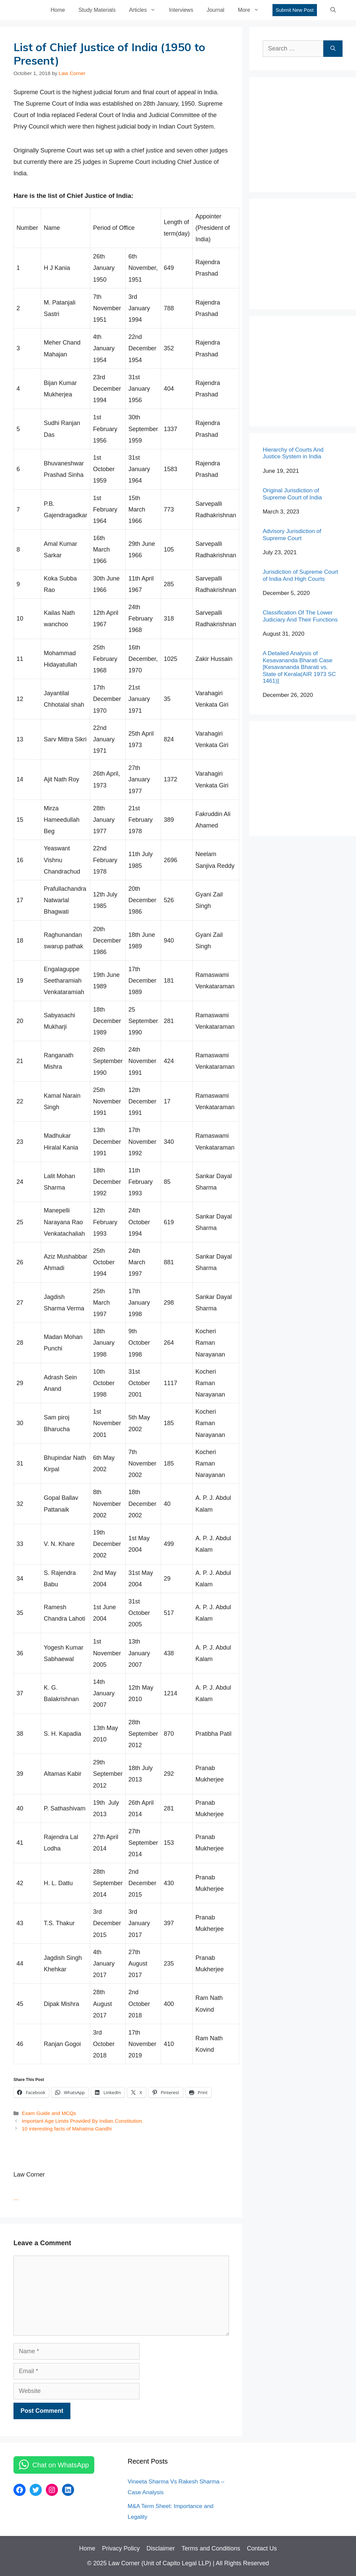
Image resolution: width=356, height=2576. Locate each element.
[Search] (333, 48)
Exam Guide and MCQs (49, 2113)
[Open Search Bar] (333, 10)
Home (58, 10)
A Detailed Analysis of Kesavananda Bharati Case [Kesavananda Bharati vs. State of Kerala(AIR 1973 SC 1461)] (299, 667)
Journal (215, 10)
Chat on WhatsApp (60, 2465)
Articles (145, 10)
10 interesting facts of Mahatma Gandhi (66, 2128)
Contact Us (262, 2548)
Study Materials (97, 10)
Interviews (181, 10)
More (251, 10)
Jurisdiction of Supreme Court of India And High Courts (300, 575)
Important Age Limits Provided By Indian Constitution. (82, 2121)
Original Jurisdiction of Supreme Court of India (292, 493)
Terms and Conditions (211, 2548)
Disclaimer (161, 2548)
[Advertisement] (309, 133)
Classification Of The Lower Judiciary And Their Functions (300, 616)
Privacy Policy (121, 2548)
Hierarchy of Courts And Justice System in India (293, 453)
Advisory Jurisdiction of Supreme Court (292, 534)
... (16, 2198)
